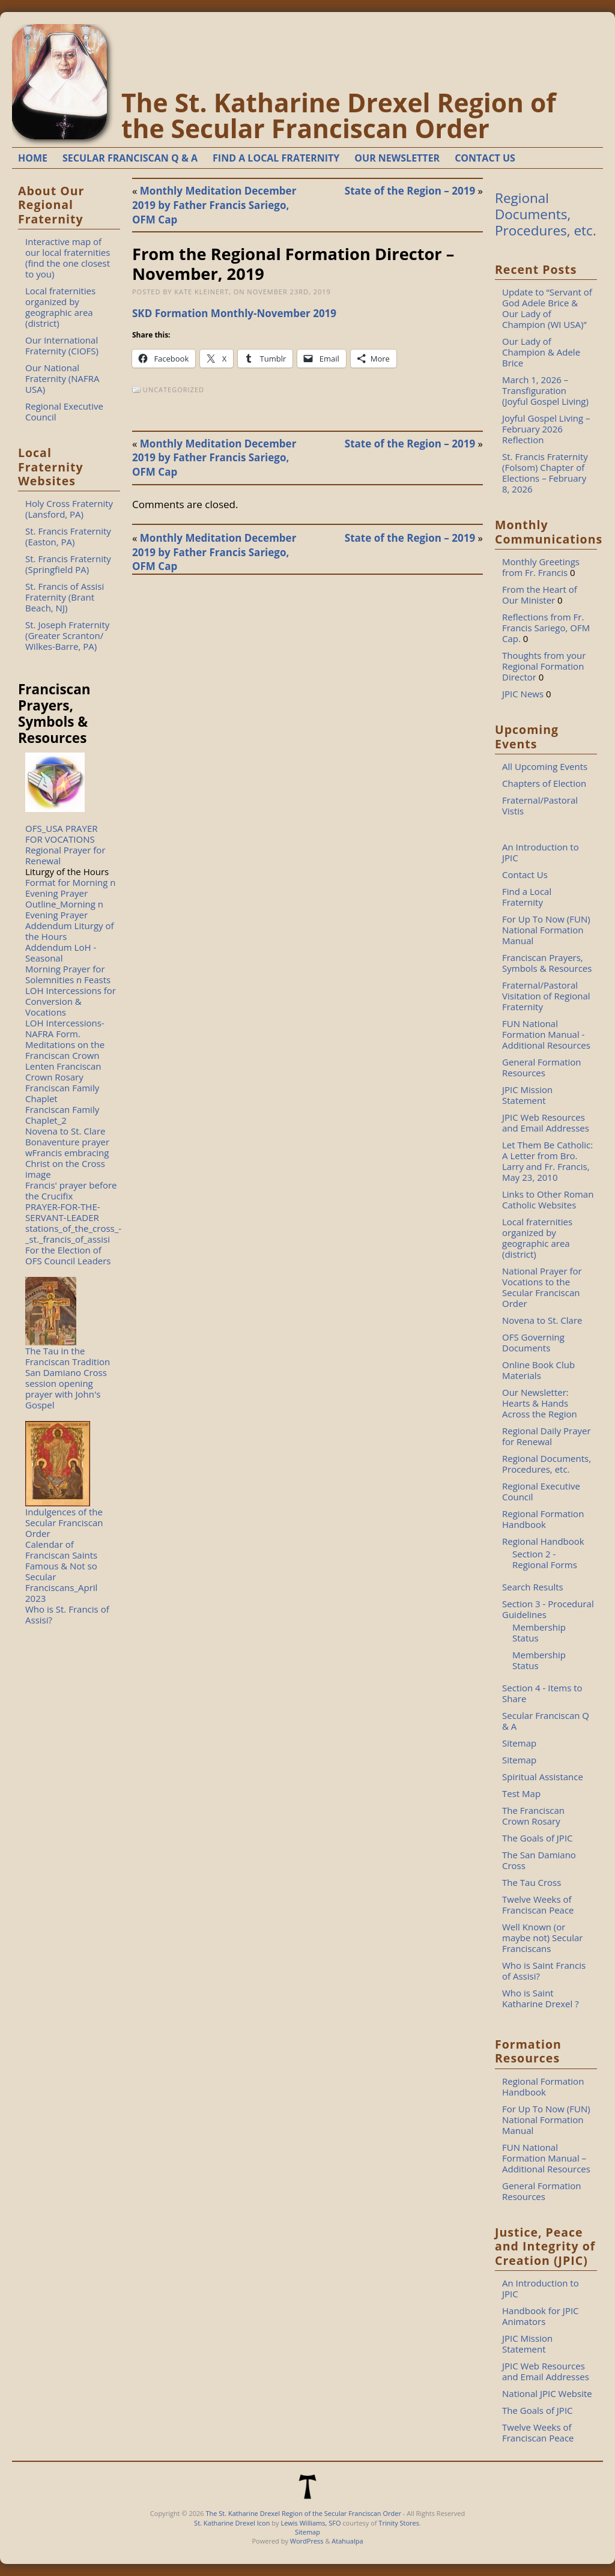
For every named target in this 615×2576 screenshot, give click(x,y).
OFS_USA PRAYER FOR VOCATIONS (61, 833)
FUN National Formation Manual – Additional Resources (546, 2158)
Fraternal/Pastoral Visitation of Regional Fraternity (546, 996)
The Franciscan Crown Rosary (533, 1815)
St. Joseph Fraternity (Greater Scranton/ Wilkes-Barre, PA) (67, 635)
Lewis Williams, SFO (310, 2522)
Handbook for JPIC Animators (540, 2316)
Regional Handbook (543, 1541)
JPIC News (523, 694)
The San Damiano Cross (539, 1860)
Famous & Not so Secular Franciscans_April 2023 (61, 1582)
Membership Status (539, 1632)
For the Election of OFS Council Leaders (68, 1255)
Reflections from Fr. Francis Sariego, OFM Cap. (546, 627)
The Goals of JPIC (537, 1838)
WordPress (307, 2540)
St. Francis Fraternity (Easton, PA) (68, 536)
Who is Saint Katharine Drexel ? (540, 1998)
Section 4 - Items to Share (542, 1693)
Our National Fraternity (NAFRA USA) (62, 378)
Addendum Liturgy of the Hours (69, 931)
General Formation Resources (541, 1067)
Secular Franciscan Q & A (545, 1720)
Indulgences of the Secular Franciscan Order (64, 1522)
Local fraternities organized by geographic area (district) (60, 307)
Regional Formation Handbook (543, 1519)
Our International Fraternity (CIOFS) (61, 345)
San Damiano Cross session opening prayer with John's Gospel (66, 1388)
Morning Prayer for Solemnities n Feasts (68, 974)
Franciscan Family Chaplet (62, 1093)
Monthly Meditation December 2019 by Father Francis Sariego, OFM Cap (214, 205)
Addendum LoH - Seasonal (60, 952)
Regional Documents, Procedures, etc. (545, 214)
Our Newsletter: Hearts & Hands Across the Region (539, 1403)
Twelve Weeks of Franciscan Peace (538, 1904)
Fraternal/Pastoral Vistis (540, 805)
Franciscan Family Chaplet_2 (62, 1114)
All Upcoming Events (544, 766)
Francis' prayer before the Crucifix (71, 1190)
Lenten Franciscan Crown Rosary (63, 1071)
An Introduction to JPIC (540, 852)
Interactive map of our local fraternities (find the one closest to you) (67, 257)
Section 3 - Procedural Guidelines (548, 1609)
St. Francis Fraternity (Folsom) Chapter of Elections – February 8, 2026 (545, 472)
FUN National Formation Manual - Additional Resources (546, 1034)
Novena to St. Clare (65, 1131)
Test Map (521, 1793)
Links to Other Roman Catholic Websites (547, 1199)
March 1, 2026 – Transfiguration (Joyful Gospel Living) (545, 390)
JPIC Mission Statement (527, 1094)
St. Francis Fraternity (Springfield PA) (68, 564)
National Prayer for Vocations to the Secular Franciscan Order (542, 1287)
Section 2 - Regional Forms (544, 1559)
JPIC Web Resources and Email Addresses (545, 1122)
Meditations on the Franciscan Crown (65, 1049)
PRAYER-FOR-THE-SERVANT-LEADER (62, 1212)
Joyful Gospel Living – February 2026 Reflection (546, 429)
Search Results (532, 1587)
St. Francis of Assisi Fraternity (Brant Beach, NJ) (64, 597)
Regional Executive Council (64, 411)
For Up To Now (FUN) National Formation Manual (546, 930)
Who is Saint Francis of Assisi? (544, 1970)
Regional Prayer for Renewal (65, 855)
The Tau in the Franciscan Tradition (67, 1356)
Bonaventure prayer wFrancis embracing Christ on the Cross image (67, 1158)
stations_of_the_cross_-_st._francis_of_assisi (73, 1233)
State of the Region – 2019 (410, 191)
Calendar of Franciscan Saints (61, 1549)
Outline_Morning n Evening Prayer (64, 909)
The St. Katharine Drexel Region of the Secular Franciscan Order (338, 115)
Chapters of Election (544, 783)
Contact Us (525, 874)
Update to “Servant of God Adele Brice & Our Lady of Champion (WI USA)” (547, 308)
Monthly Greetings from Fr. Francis (541, 567)
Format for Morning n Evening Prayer (70, 887)
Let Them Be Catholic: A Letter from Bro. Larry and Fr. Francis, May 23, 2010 (547, 1161)
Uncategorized (173, 389)
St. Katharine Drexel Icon (232, 2522)
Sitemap (519, 1743)
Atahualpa (347, 2540)
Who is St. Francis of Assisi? (67, 1614)
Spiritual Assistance (542, 1777)
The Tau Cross (531, 1882)
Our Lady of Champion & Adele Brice (541, 352)
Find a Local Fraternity (526, 896)
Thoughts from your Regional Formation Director (544, 666)
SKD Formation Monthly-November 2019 (234, 313)
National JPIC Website (547, 2393)
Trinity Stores (398, 2522)
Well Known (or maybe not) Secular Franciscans (542, 1937)
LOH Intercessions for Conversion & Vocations (70, 1001)
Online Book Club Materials (538, 1370)
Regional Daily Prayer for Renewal (546, 1436)
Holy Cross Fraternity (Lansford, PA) (69, 508)
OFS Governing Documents (533, 1342)
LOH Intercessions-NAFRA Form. (65, 1028)
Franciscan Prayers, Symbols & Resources (547, 962)
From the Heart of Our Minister (539, 594)
